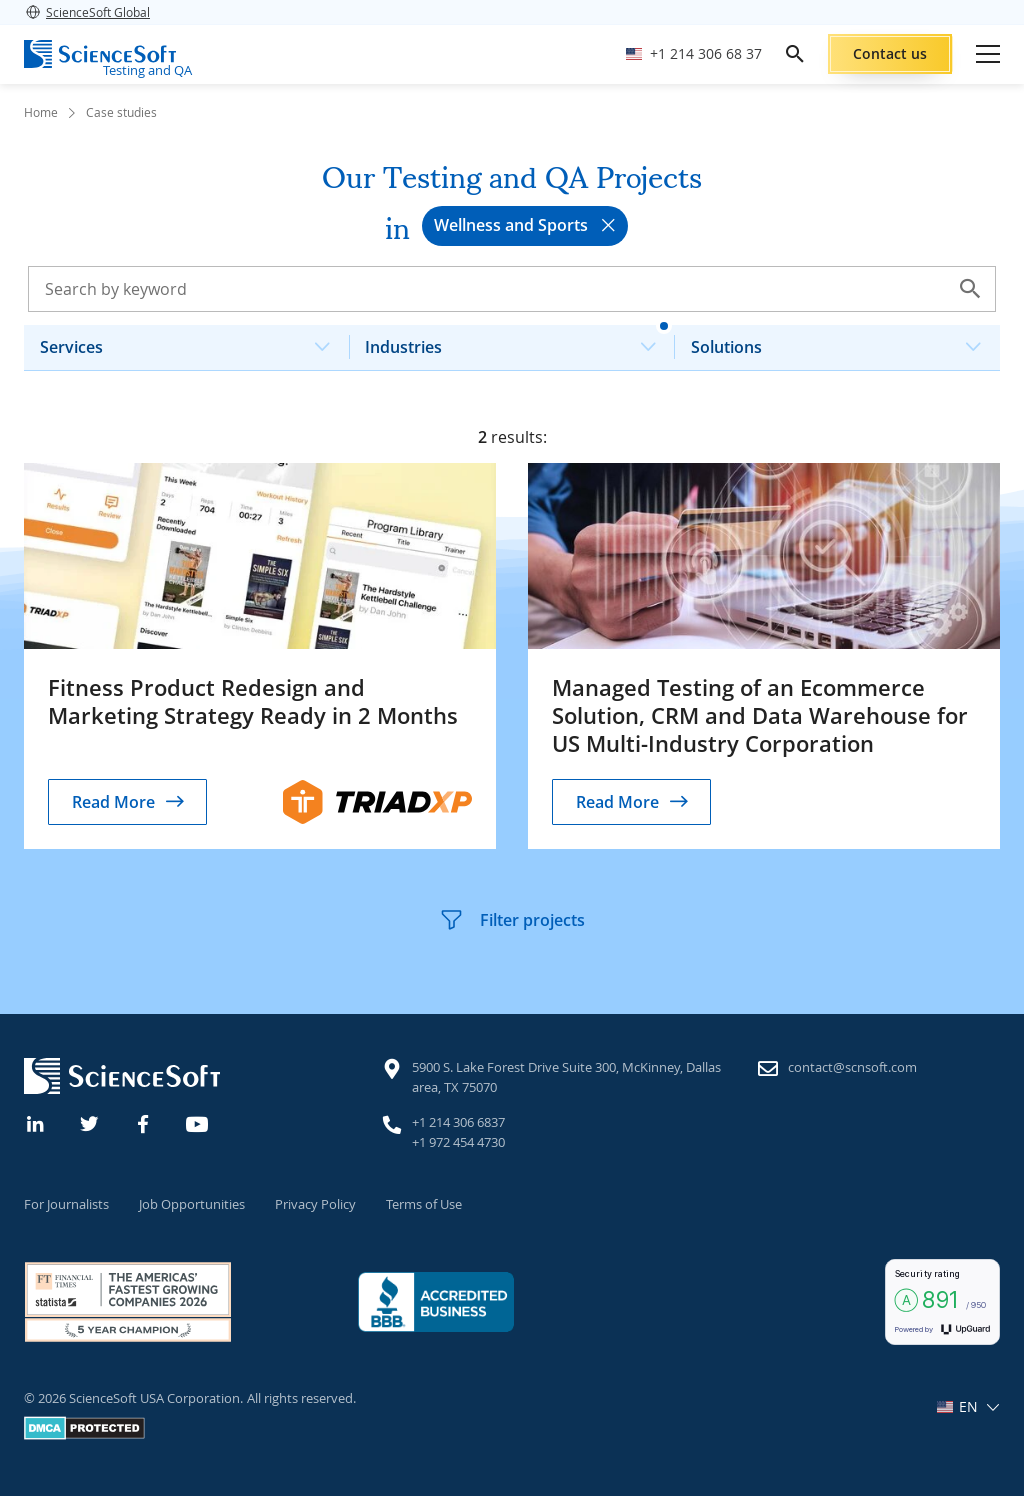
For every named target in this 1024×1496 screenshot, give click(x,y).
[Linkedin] (36, 1122)
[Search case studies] (512, 289)
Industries (518, 341)
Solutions (844, 341)
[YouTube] (198, 1122)
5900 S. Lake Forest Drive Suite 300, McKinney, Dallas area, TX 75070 (566, 1077)
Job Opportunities (192, 1204)
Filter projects (512, 920)
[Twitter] (90, 1122)
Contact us (890, 53)
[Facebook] (144, 1122)
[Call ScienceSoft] (694, 54)
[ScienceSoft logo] (100, 54)
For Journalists (66, 1204)
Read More (113, 802)
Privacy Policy (315, 1204)
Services (193, 341)
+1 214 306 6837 (458, 1122)
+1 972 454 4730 (458, 1142)
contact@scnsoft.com (852, 1067)
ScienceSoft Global (87, 12)
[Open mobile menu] (988, 54)
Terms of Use (424, 1204)
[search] (795, 54)
